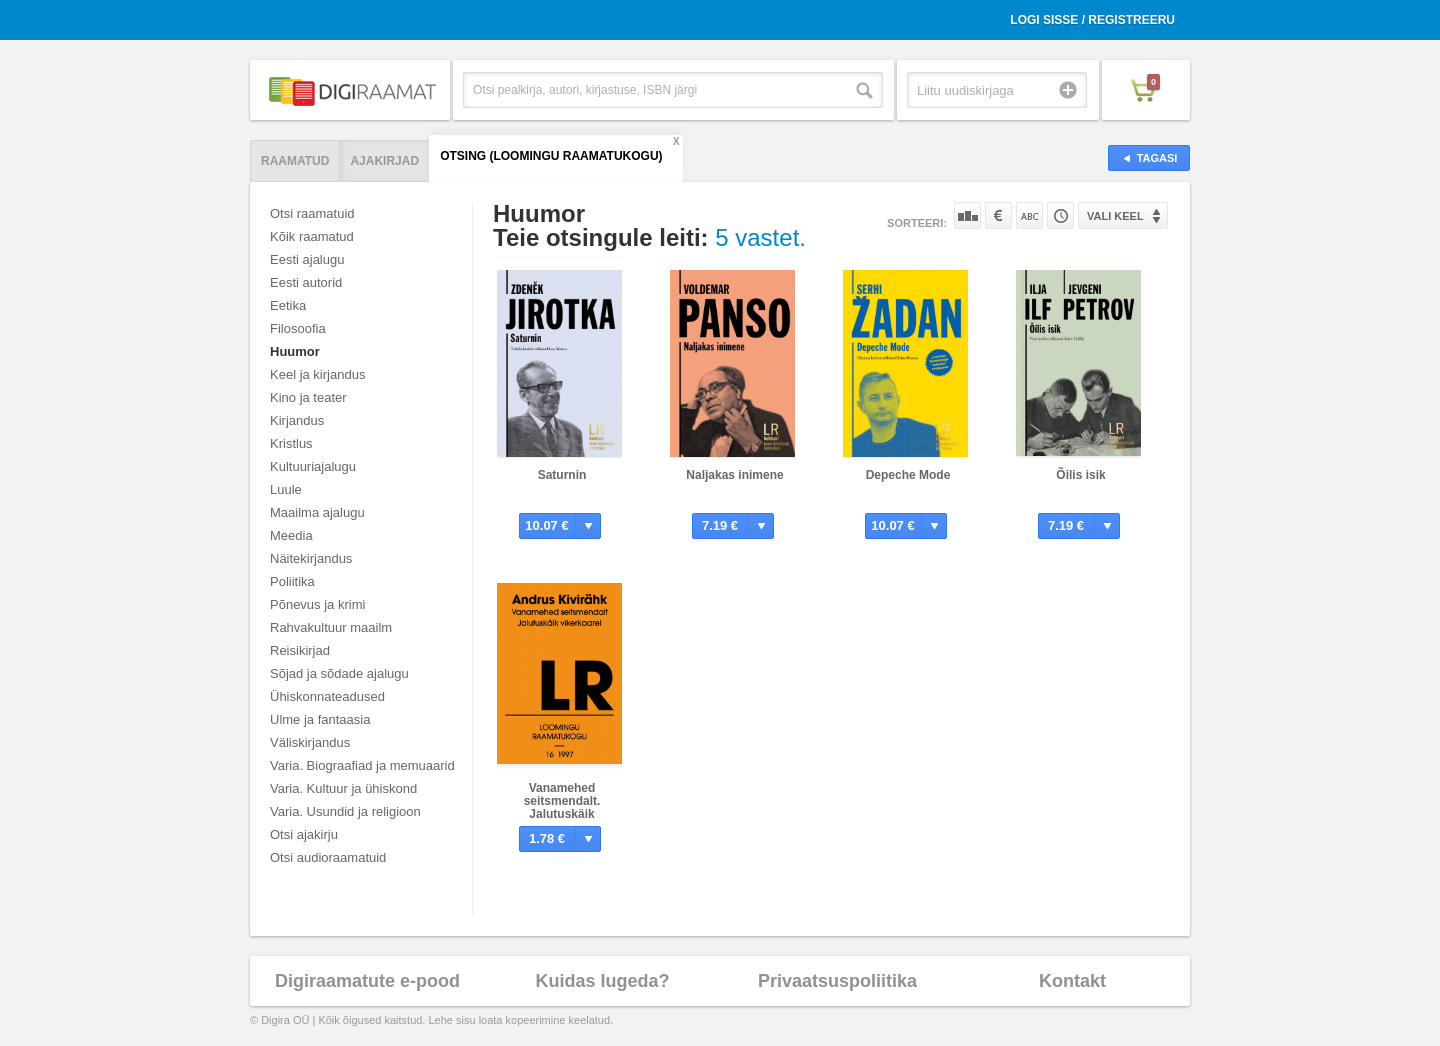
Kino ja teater (308, 397)
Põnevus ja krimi (317, 604)
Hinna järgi (998, 215)
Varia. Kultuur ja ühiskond (343, 788)
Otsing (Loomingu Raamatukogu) (551, 156)
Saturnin (562, 475)
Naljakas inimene (734, 475)
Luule (286, 489)
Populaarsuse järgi (967, 215)
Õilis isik (1080, 475)
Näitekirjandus (311, 558)
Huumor (295, 351)
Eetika (288, 305)
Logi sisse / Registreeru (1092, 20)
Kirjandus (297, 420)
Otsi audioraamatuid (328, 857)
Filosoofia (298, 328)
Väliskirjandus (310, 742)
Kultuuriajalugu (313, 466)
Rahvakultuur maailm (331, 627)
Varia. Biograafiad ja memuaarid (362, 765)
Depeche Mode (908, 475)
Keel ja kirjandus (317, 374)
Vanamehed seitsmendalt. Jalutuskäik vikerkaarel (562, 807)
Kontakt (1072, 981)
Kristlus (291, 443)
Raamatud (295, 161)
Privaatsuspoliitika (837, 981)
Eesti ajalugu (307, 259)
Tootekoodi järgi (1060, 215)
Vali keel (1115, 216)
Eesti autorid (306, 282)
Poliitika (292, 581)
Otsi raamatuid (312, 213)
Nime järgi (1029, 215)
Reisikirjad (300, 650)
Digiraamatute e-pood (367, 981)
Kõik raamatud (312, 236)
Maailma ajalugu (317, 512)
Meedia (291, 535)
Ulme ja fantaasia (320, 719)
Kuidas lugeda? (602, 981)
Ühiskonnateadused (327, 696)
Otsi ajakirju (304, 834)
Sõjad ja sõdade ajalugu (339, 673)
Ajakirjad (384, 161)
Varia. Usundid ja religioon (345, 811)
